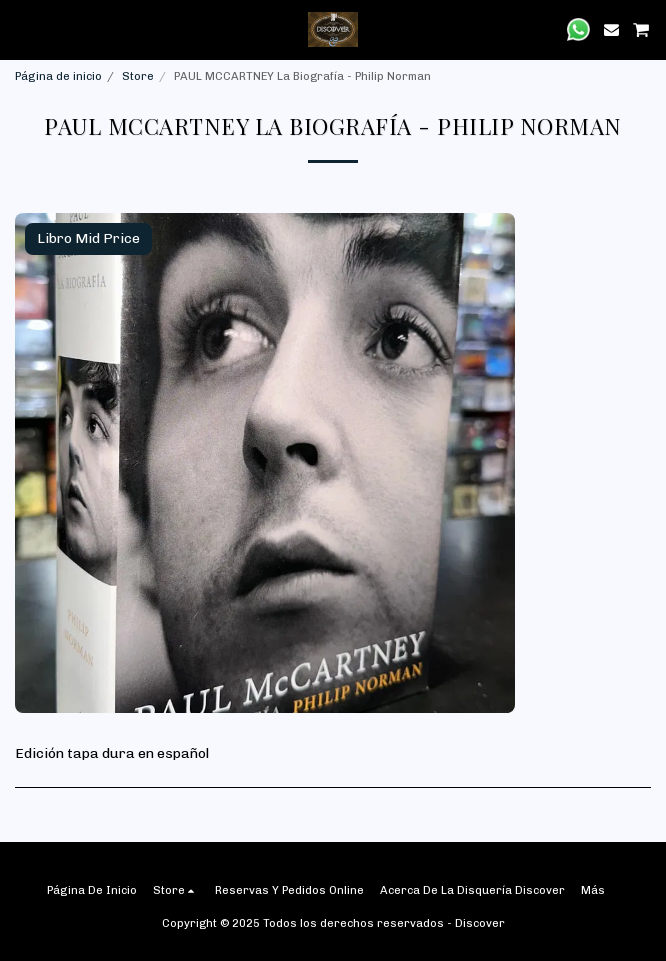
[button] (22, 29)
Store (138, 76)
